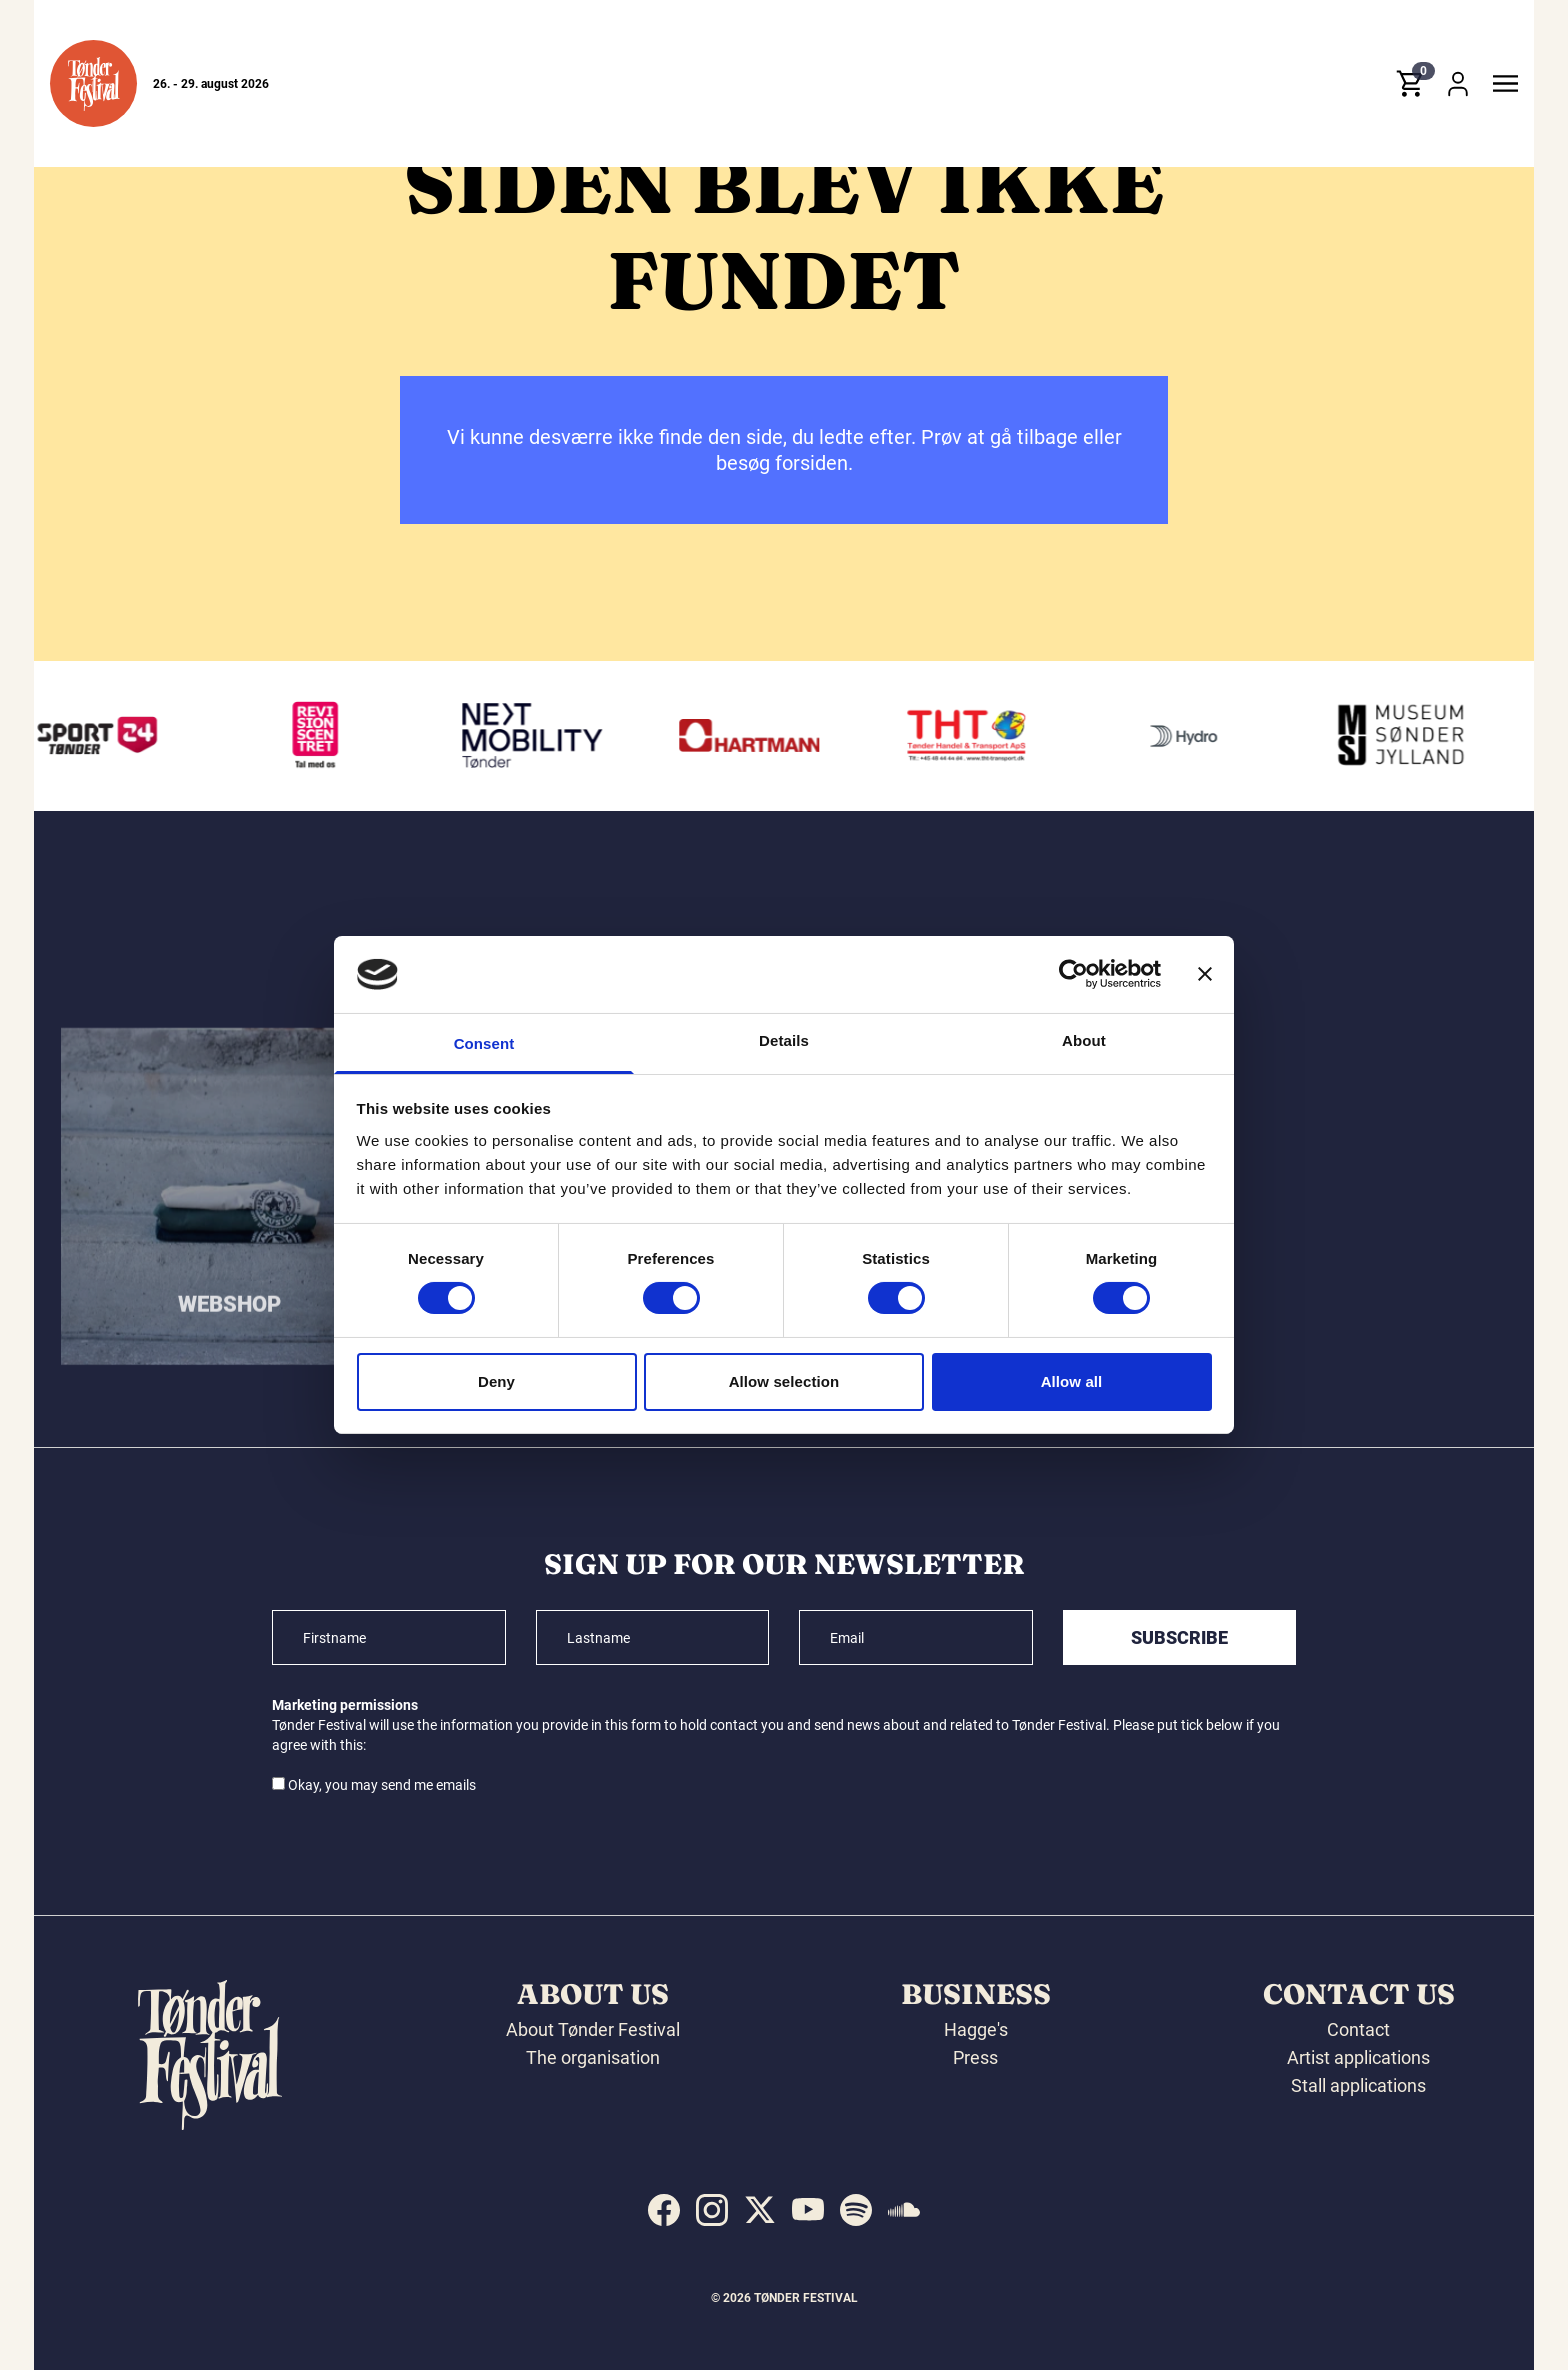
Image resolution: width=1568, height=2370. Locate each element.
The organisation (593, 2057)
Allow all (1072, 1381)
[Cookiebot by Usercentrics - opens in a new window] (1073, 974)
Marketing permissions (345, 1705)
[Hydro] (1189, 736)
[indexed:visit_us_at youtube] (808, 2210)
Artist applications (1358, 2057)
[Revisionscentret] (321, 736)
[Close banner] (1205, 974)
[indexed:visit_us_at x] (760, 2210)
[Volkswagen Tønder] (538, 736)
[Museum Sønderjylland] (1406, 736)
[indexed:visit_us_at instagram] (712, 2210)
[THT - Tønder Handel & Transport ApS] (972, 736)
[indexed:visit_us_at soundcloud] (904, 2210)
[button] (93, 83)
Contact (1358, 2029)
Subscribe (1179, 1637)
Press (975, 2057)
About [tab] (1084, 1040)
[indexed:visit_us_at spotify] (856, 2210)
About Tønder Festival (593, 2029)
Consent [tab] (484, 1043)
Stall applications (1358, 2085)
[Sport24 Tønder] (104, 736)
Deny (496, 1381)
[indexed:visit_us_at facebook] (664, 2210)
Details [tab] (784, 1040)
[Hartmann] (755, 736)
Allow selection (784, 1381)
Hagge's (976, 2029)
